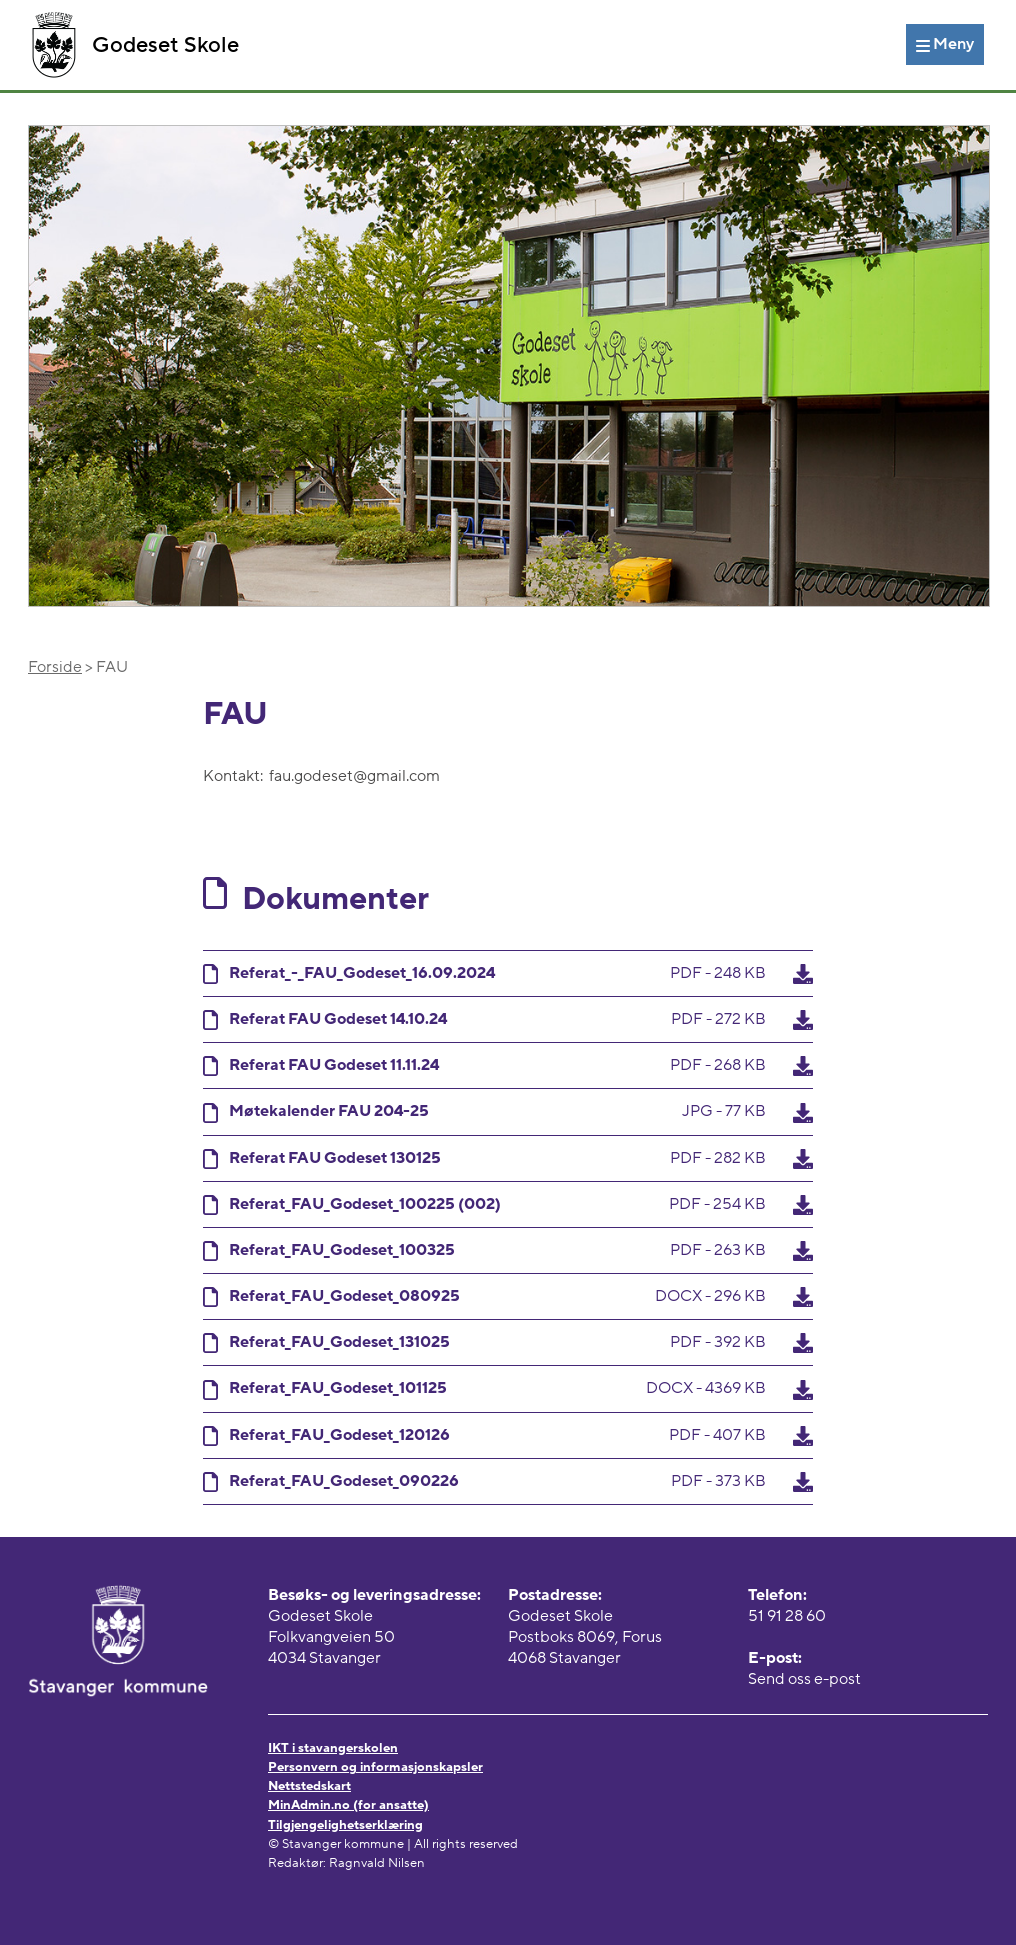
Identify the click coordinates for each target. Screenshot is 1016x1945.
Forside (55, 667)
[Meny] (945, 44)
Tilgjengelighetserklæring (345, 1825)
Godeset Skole (135, 45)
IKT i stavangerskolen (333, 1748)
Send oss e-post (804, 1679)
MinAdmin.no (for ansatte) (348, 1805)
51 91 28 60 (787, 1616)
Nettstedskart (309, 1786)
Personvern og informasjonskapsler (375, 1767)
